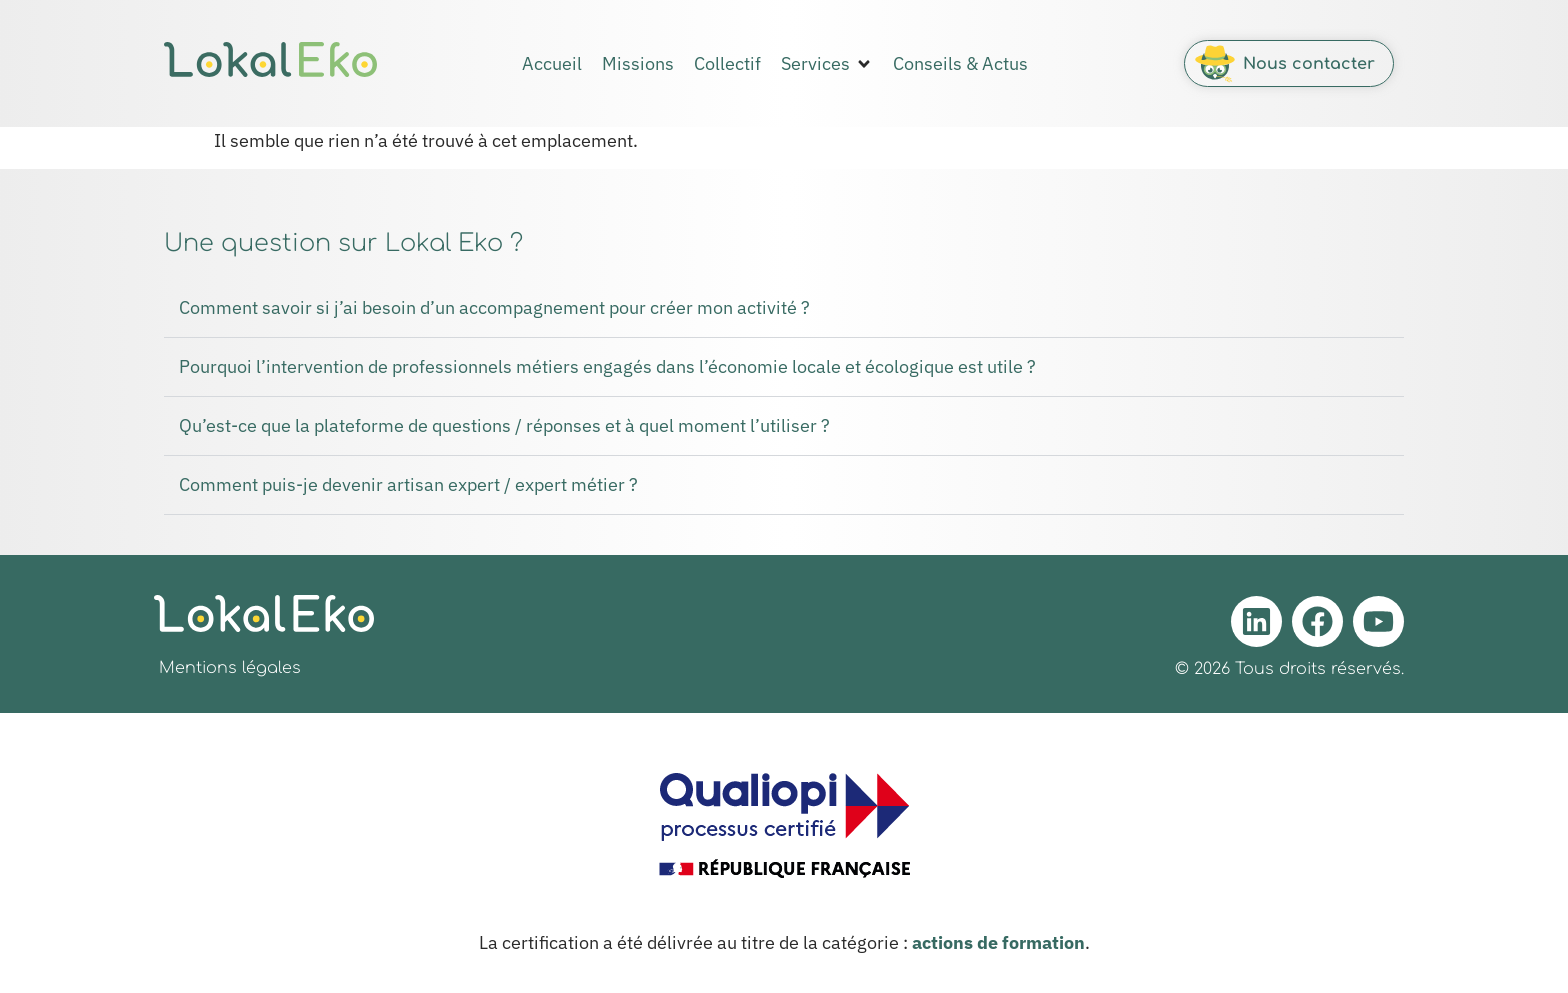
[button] (827, 64)
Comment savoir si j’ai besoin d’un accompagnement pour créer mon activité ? (494, 307)
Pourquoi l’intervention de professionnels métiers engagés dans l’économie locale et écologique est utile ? (607, 366)
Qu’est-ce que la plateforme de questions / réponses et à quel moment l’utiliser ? (504, 425)
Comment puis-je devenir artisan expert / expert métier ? (408, 484)
